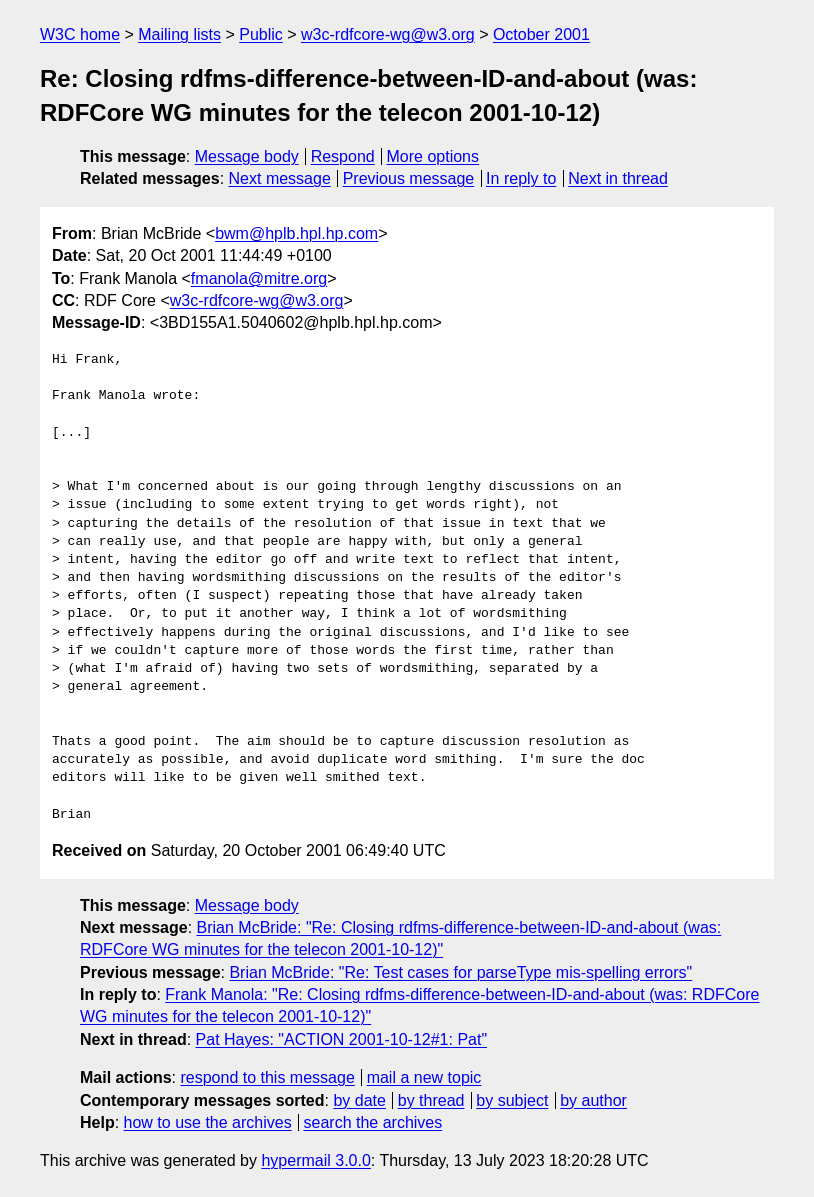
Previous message (409, 178)
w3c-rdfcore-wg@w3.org (388, 34)
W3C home (80, 34)
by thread (431, 1100)
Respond (343, 156)
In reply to (521, 178)
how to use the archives (208, 1122)
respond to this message (267, 1077)
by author (593, 1100)
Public (261, 34)
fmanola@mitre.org (259, 278)
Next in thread (618, 178)
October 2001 (541, 34)
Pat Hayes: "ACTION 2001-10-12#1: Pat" (342, 1039)
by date (359, 1100)
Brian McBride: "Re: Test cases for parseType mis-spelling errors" (460, 972)
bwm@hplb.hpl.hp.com (296, 233)
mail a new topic (424, 1077)
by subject (512, 1100)
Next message (280, 178)
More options (433, 156)
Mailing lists (179, 34)
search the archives (373, 1122)
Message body (247, 156)
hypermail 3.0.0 (315, 1160)
